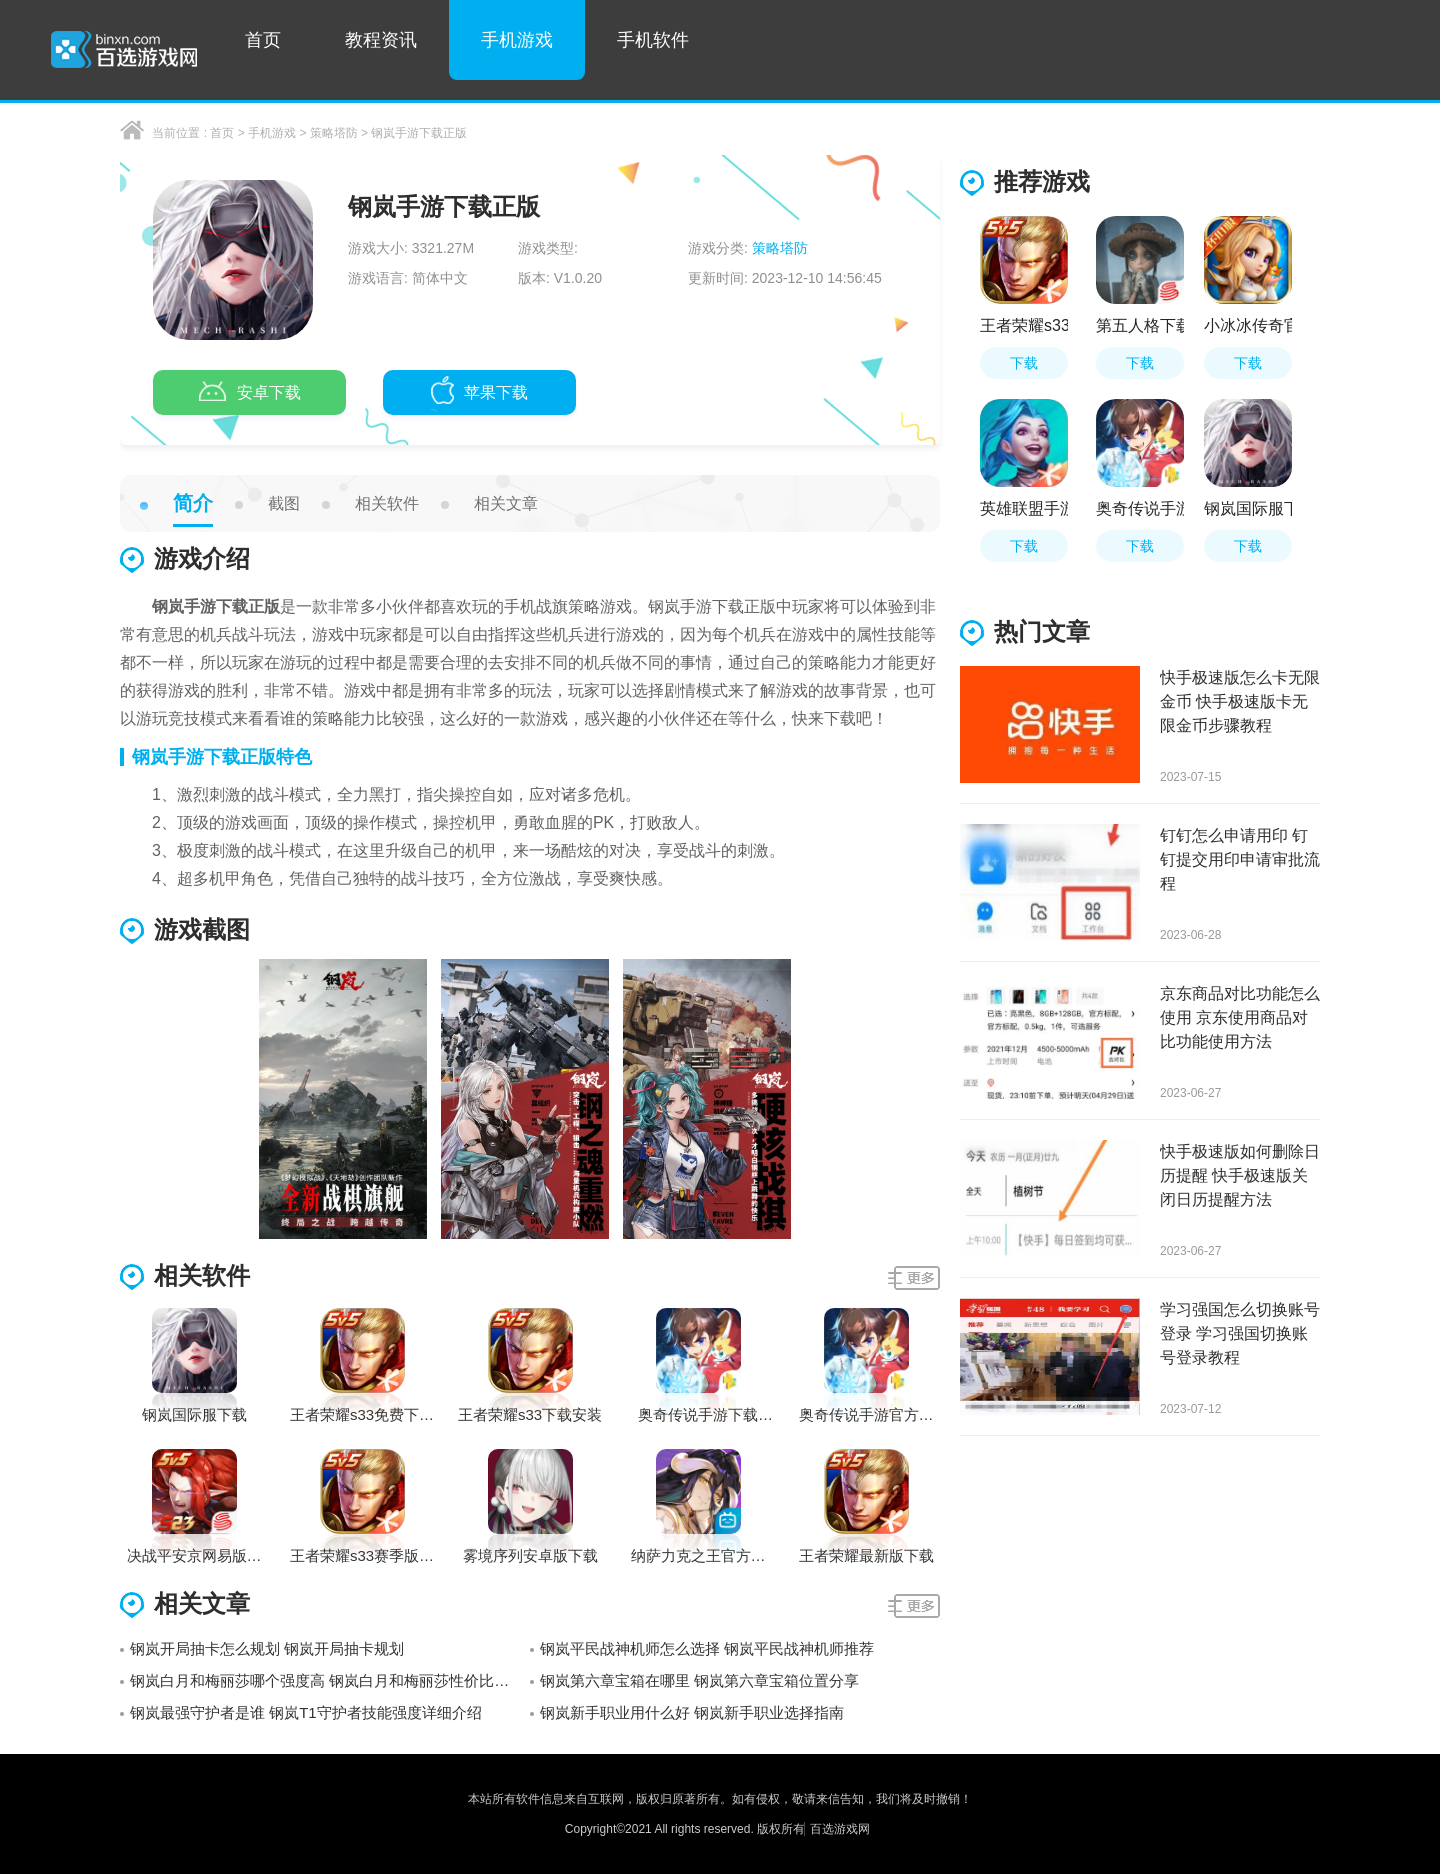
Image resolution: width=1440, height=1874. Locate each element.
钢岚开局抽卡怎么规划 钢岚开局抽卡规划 (267, 1648)
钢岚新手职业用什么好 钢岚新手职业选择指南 (692, 1712)
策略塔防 (334, 133)
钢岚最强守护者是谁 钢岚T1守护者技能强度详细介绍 (306, 1712)
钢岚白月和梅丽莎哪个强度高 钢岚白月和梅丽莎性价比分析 (327, 1680)
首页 (263, 40)
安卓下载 (250, 394)
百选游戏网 (840, 1829)
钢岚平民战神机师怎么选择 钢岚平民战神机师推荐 (707, 1648)
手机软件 (653, 40)
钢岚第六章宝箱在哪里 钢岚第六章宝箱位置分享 (699, 1680)
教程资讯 (381, 40)
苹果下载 (479, 394)
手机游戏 (517, 40)
